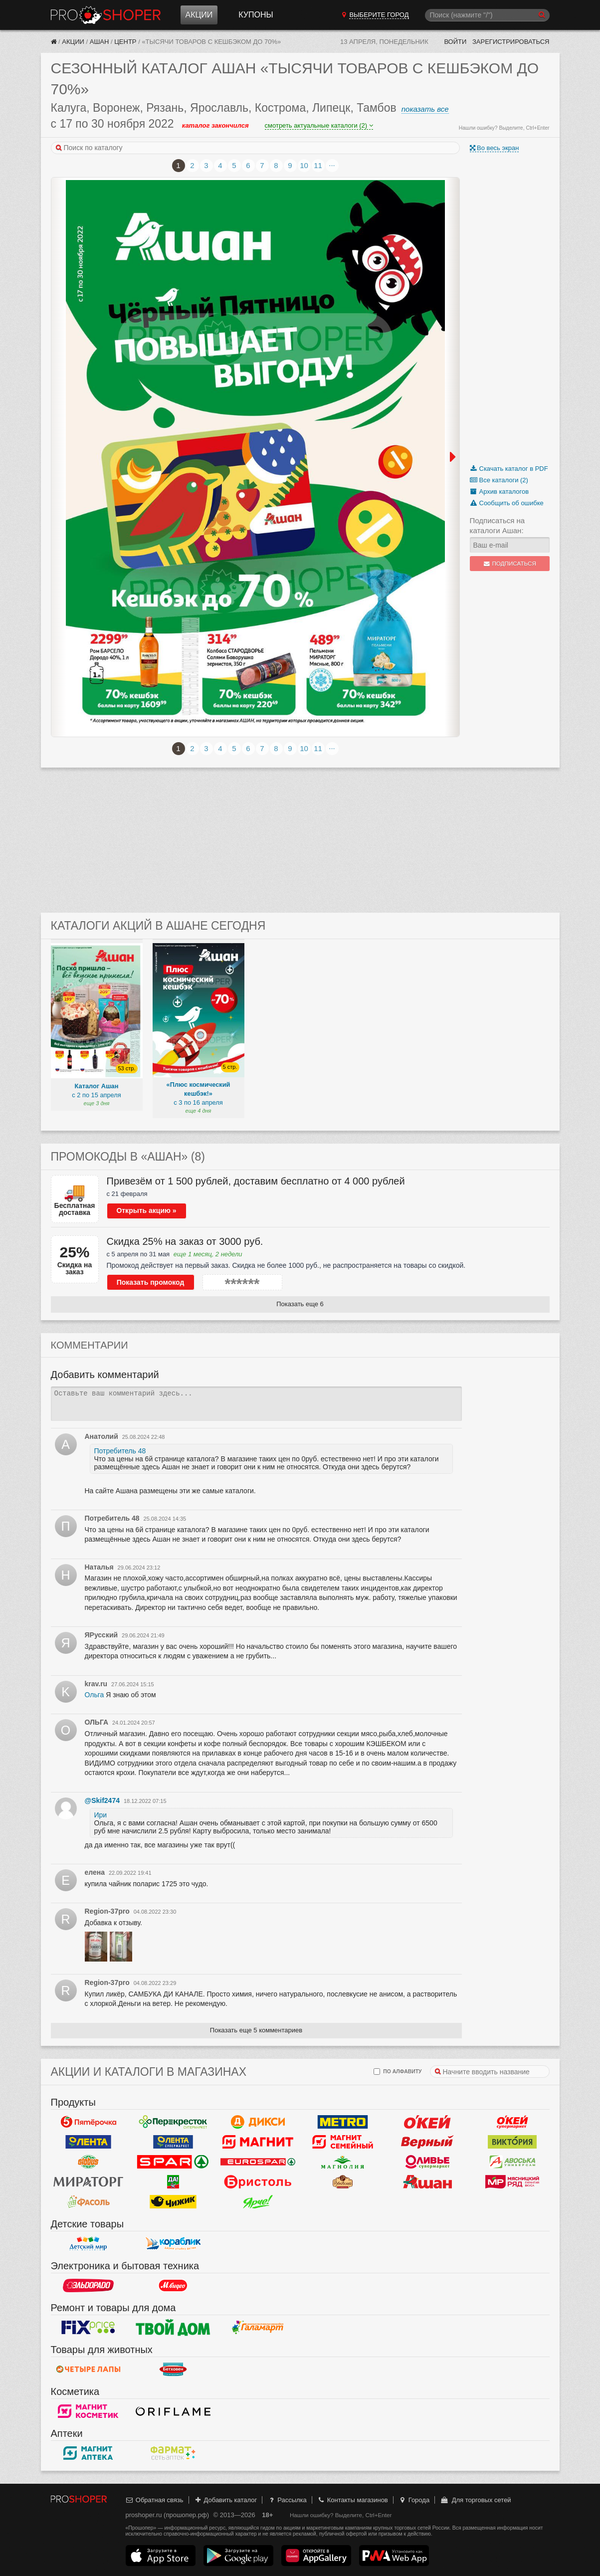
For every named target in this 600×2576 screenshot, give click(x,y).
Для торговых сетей (475, 2500)
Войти (455, 41)
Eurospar (257, 2162)
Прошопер (106, 15)
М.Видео (173, 2286)
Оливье (427, 2162)
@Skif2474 (102, 1800)
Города (413, 2500)
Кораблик (173, 2244)
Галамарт (257, 2328)
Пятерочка (88, 2122)
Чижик (173, 2202)
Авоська (512, 2162)
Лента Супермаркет (173, 2142)
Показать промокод (151, 1282)
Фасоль (88, 2202)
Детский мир (88, 2244)
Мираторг (88, 2182)
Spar (173, 2162)
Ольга (94, 1695)
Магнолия (342, 2162)
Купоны (255, 14)
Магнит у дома (257, 2142)
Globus (88, 2162)
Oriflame (173, 2411)
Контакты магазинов (352, 2500)
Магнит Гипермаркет (342, 2142)
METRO (342, 2122)
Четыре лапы (88, 2369)
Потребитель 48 (120, 1451)
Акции (199, 14)
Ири (100, 1815)
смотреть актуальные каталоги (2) (319, 125)
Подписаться (509, 563)
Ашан (99, 41)
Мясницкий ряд (512, 2182)
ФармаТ (173, 2453)
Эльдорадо (88, 2286)
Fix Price (88, 2328)
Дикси (257, 2122)
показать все (425, 109)
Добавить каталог (225, 2500)
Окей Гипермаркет (427, 2122)
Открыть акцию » (146, 1210)
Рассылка (287, 2500)
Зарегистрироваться (511, 41)
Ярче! (257, 2202)
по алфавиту (397, 2071)
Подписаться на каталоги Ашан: (497, 525)
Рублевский (342, 2182)
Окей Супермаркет (512, 2122)
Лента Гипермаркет (88, 2142)
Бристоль (257, 2182)
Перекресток (173, 2122)
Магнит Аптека (88, 2453)
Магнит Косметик (88, 2411)
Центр (125, 41)
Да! (173, 2182)
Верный (427, 2142)
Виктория (512, 2142)
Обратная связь (155, 2500)
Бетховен (173, 2369)
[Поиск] (487, 15)
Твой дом (173, 2328)
